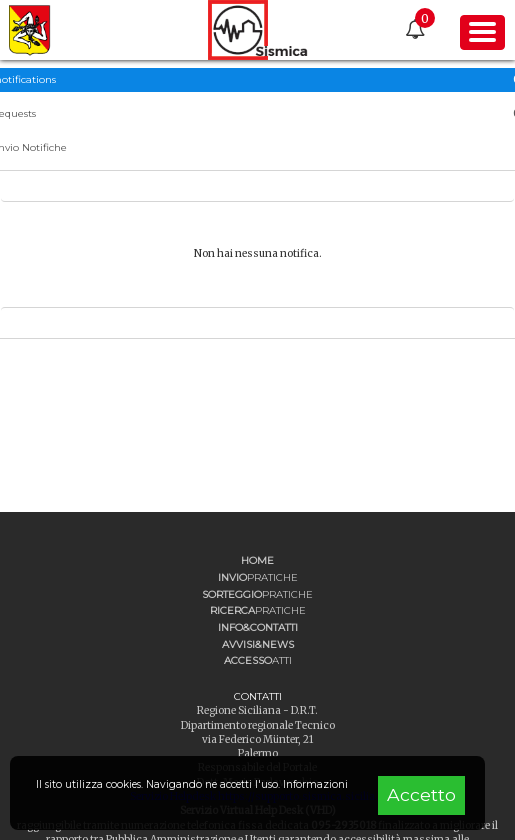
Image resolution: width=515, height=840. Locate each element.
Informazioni (315, 784)
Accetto (421, 794)
